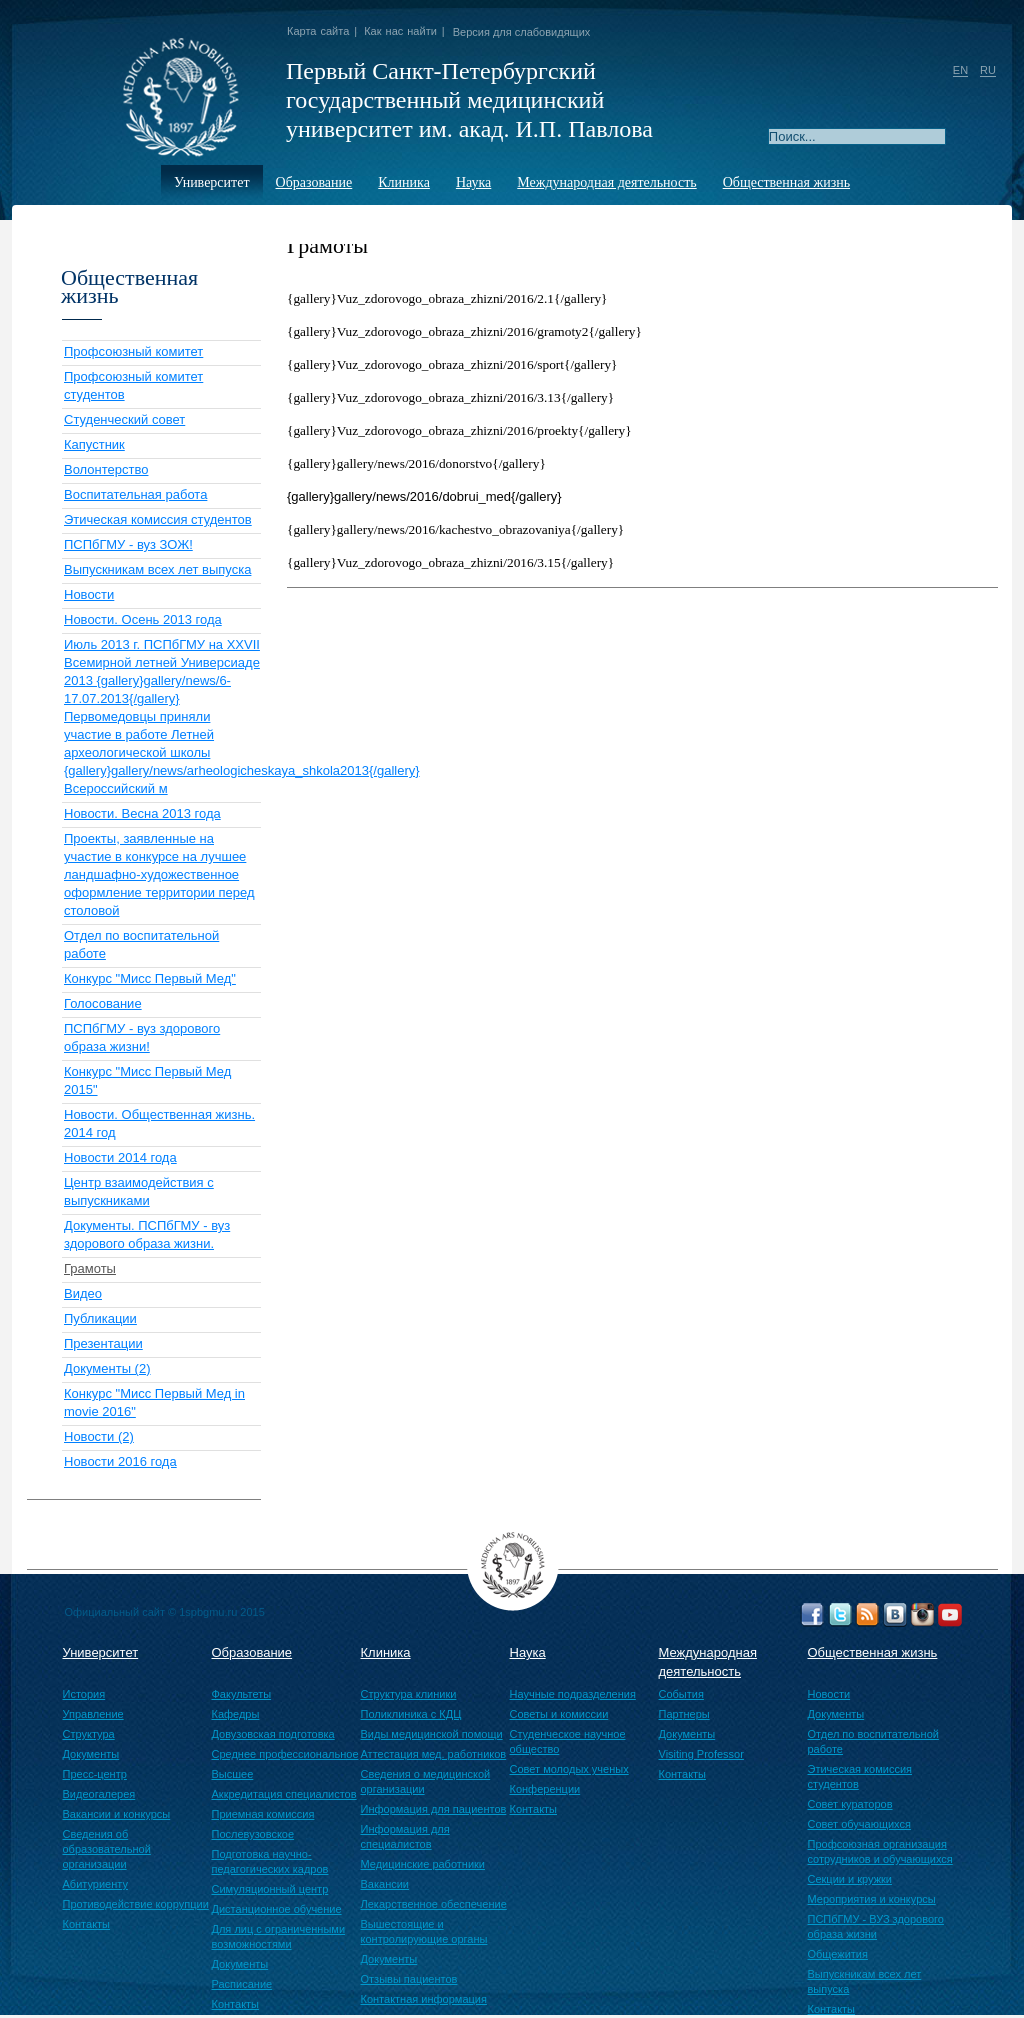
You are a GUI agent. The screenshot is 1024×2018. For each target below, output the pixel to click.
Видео (83, 1293)
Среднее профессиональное (285, 1754)
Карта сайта (318, 31)
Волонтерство (106, 469)
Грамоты (90, 1268)
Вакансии (385, 1884)
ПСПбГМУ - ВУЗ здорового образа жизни (876, 1926)
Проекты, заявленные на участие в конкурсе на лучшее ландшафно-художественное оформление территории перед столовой (159, 874)
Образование (314, 182)
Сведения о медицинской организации (426, 1781)
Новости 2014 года (120, 1157)
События (681, 1694)
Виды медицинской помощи (432, 1734)
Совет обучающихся (859, 1824)
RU (988, 70)
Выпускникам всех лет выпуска (157, 569)
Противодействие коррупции (136, 1904)
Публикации (100, 1318)
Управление (93, 1714)
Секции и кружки (850, 1879)
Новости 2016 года (120, 1461)
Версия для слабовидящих (522, 32)
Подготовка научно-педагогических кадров (270, 1861)
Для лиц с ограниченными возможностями (279, 1936)
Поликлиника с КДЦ (411, 1714)
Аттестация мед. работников (434, 1754)
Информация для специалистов (405, 1836)
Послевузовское (253, 1834)
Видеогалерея (99, 1794)
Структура (89, 1734)
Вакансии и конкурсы (117, 1814)
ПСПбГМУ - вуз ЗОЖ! (128, 544)
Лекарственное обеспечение (434, 1904)
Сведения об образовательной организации (107, 1849)
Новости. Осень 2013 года (143, 619)
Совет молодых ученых (569, 1769)
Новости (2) (99, 1436)
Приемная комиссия (263, 1814)
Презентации (103, 1343)
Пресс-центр (95, 1774)
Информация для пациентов (434, 1809)
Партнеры (684, 1714)
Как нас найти (400, 31)
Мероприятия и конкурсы (872, 1899)
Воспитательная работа (135, 494)
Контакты (87, 1924)
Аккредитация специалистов (284, 1794)
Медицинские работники (423, 1864)
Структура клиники (409, 1694)
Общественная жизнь (786, 182)
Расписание (242, 1984)
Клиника (404, 182)
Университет (212, 182)
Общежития (838, 1954)
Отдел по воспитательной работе (873, 1741)
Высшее (233, 1774)
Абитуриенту (95, 1884)
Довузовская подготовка (273, 1734)
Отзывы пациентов (409, 1979)
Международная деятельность (606, 182)
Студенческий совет (124, 419)
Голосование (103, 1003)
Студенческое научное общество (568, 1741)
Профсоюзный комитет (133, 351)
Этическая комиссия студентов (158, 519)
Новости (89, 594)
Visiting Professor (701, 1754)
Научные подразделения (573, 1694)
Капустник (94, 444)
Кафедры (236, 1714)
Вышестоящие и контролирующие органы (424, 1931)
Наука (473, 182)
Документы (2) (107, 1368)
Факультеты (242, 1694)
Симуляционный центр (270, 1889)
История (84, 1694)
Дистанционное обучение (277, 1909)
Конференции (545, 1789)
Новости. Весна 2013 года (142, 813)
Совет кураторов (850, 1804)
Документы (91, 1754)
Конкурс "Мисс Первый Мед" (150, 978)
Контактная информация (424, 1999)
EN (960, 70)
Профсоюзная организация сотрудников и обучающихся (880, 1851)
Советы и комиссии (559, 1714)
